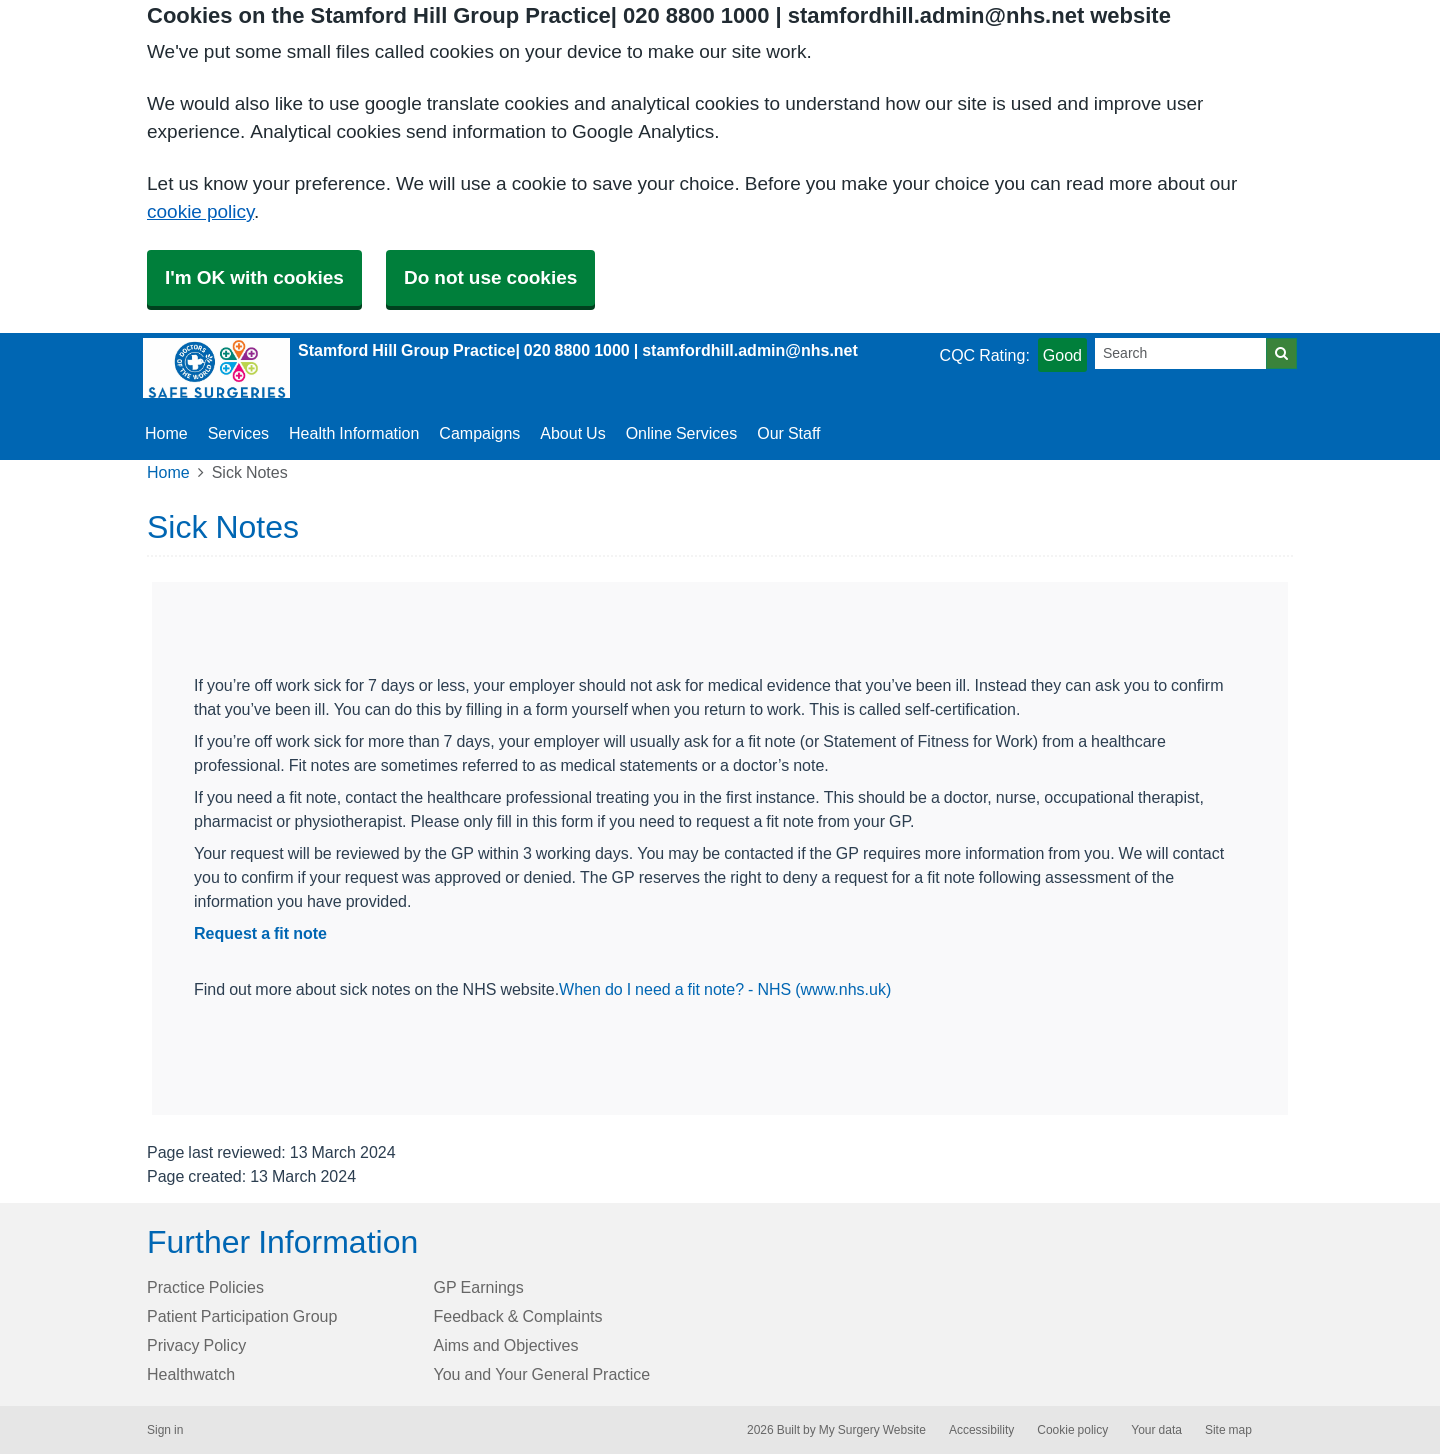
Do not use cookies (490, 277)
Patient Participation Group (242, 1316)
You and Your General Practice (542, 1374)
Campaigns (479, 433)
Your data (1156, 1430)
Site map (1228, 1430)
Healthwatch (191, 1374)
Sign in (165, 1430)
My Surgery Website (872, 1430)
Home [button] (166, 433)
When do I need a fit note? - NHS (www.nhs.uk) (725, 989)
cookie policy (200, 211)
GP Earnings (479, 1287)
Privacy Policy (196, 1345)
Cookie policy (1072, 1430)
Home (168, 472)
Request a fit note (260, 933)
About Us (572, 433)
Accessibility (981, 1430)
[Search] (1181, 353)
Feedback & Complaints (518, 1316)
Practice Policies (205, 1287)
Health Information (354, 433)
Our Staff (788, 433)
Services (238, 433)
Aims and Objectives (506, 1345)
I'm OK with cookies (254, 277)
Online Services (682, 433)
